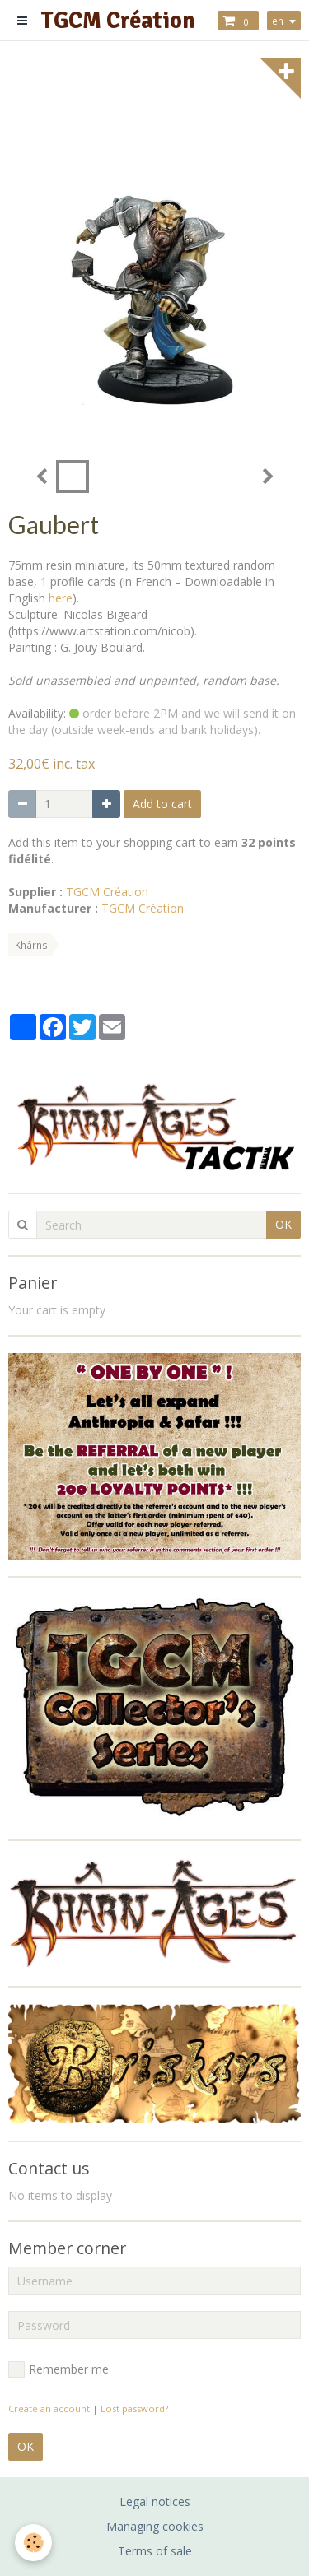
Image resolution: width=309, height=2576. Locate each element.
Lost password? (134, 2408)
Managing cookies (155, 2526)
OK (283, 1224)
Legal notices (154, 2501)
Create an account (49, 2408)
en (277, 20)
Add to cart (162, 803)
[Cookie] (33, 2542)
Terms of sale (155, 2551)
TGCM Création (107, 892)
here (61, 598)
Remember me (58, 2369)
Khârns (31, 944)
